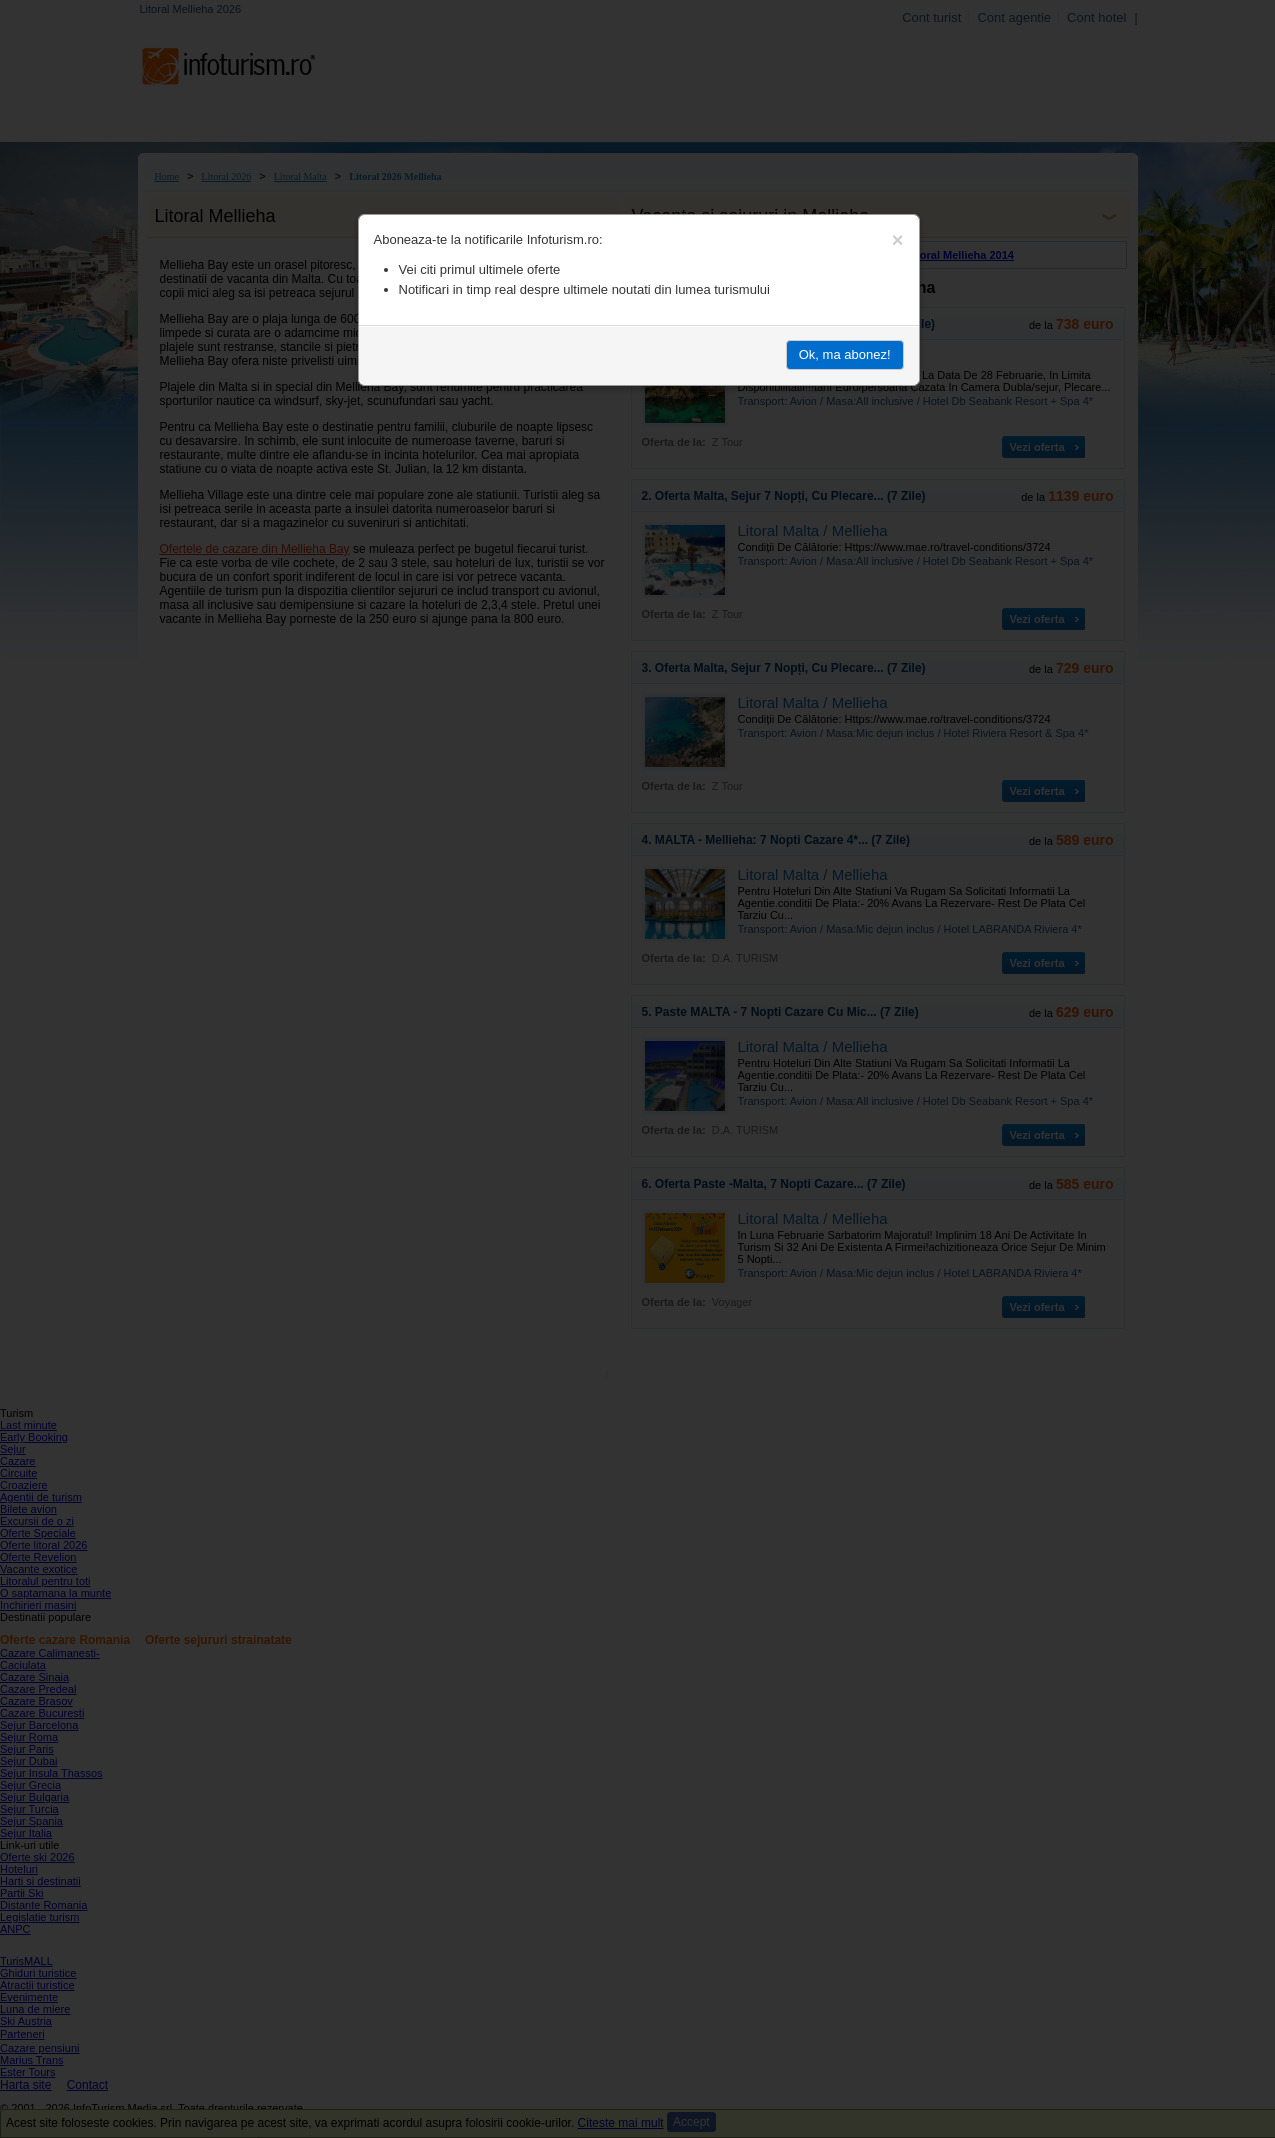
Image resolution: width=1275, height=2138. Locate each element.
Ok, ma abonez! (845, 354)
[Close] (898, 240)
